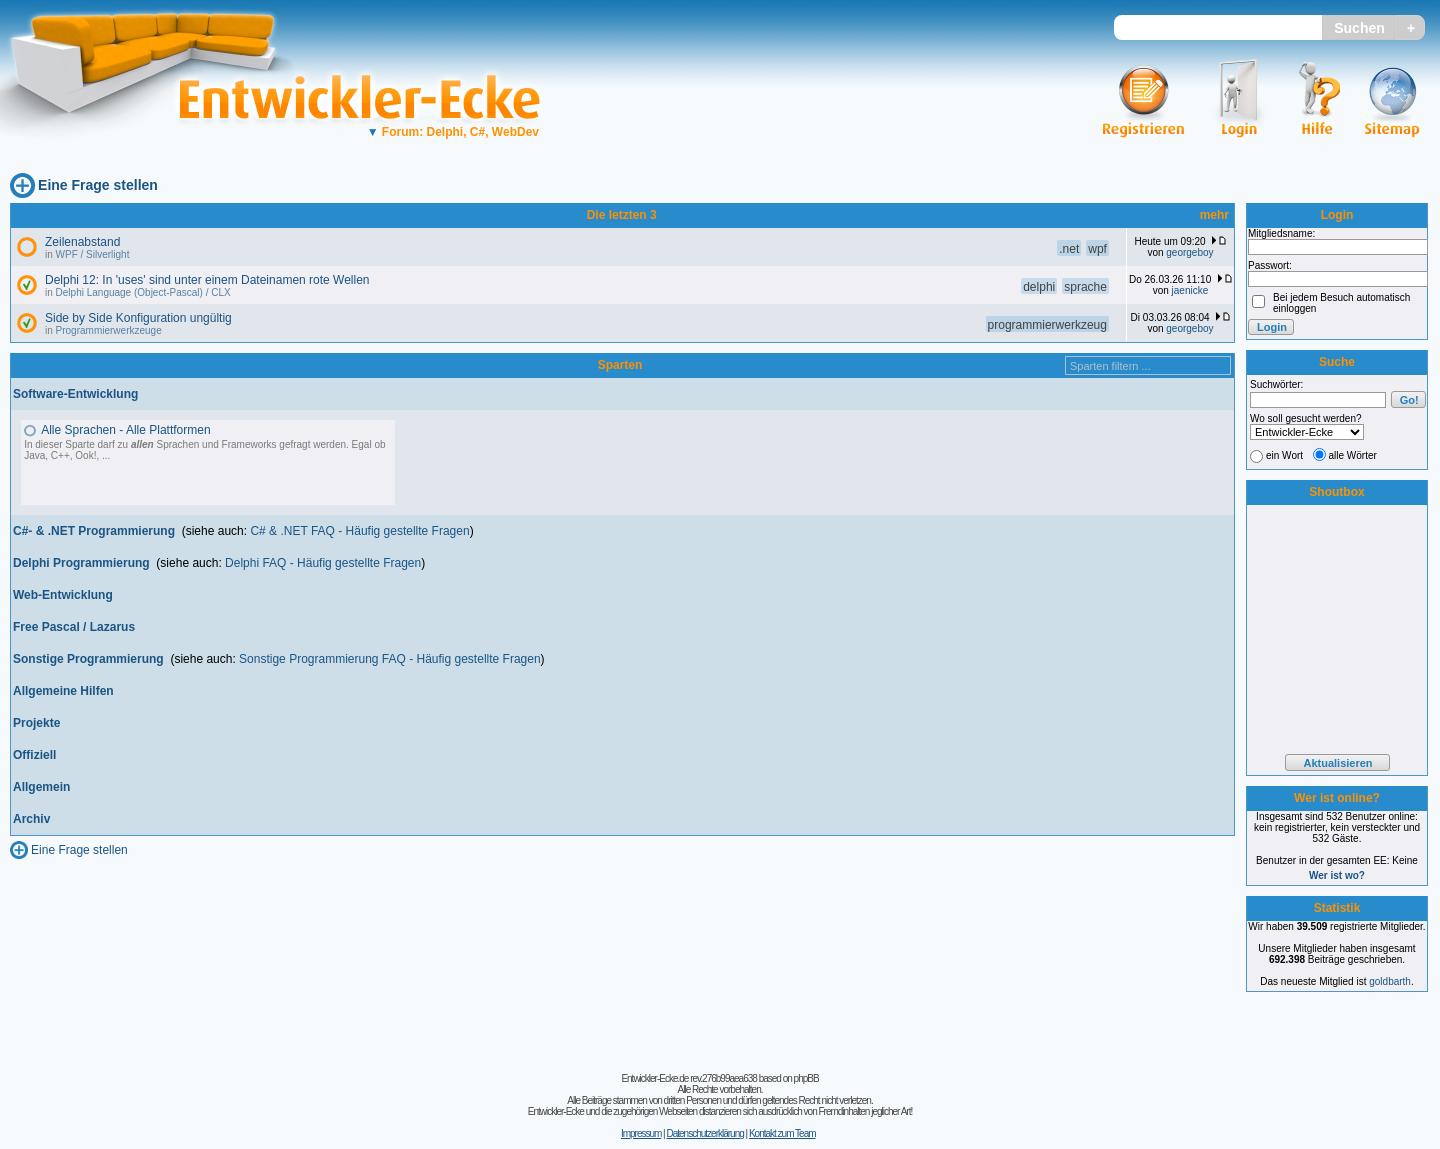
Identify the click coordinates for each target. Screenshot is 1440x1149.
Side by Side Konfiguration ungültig (138, 318)
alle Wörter (1353, 455)
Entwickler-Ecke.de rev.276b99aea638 (688, 1078)
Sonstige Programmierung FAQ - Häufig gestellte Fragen (389, 659)
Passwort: (1270, 265)
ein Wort (1284, 455)
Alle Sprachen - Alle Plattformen (125, 430)
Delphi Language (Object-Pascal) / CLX (143, 292)
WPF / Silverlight (93, 254)
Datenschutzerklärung (704, 1133)
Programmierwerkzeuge (109, 330)
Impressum (641, 1133)
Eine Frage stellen (98, 185)
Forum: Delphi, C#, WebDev (453, 132)
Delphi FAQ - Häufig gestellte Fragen (323, 563)
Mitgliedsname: (1281, 233)
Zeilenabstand (82, 242)
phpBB (806, 1078)
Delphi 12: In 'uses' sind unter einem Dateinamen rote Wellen (207, 280)
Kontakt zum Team (782, 1133)
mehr (1214, 215)
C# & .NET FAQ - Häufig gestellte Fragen (359, 531)
